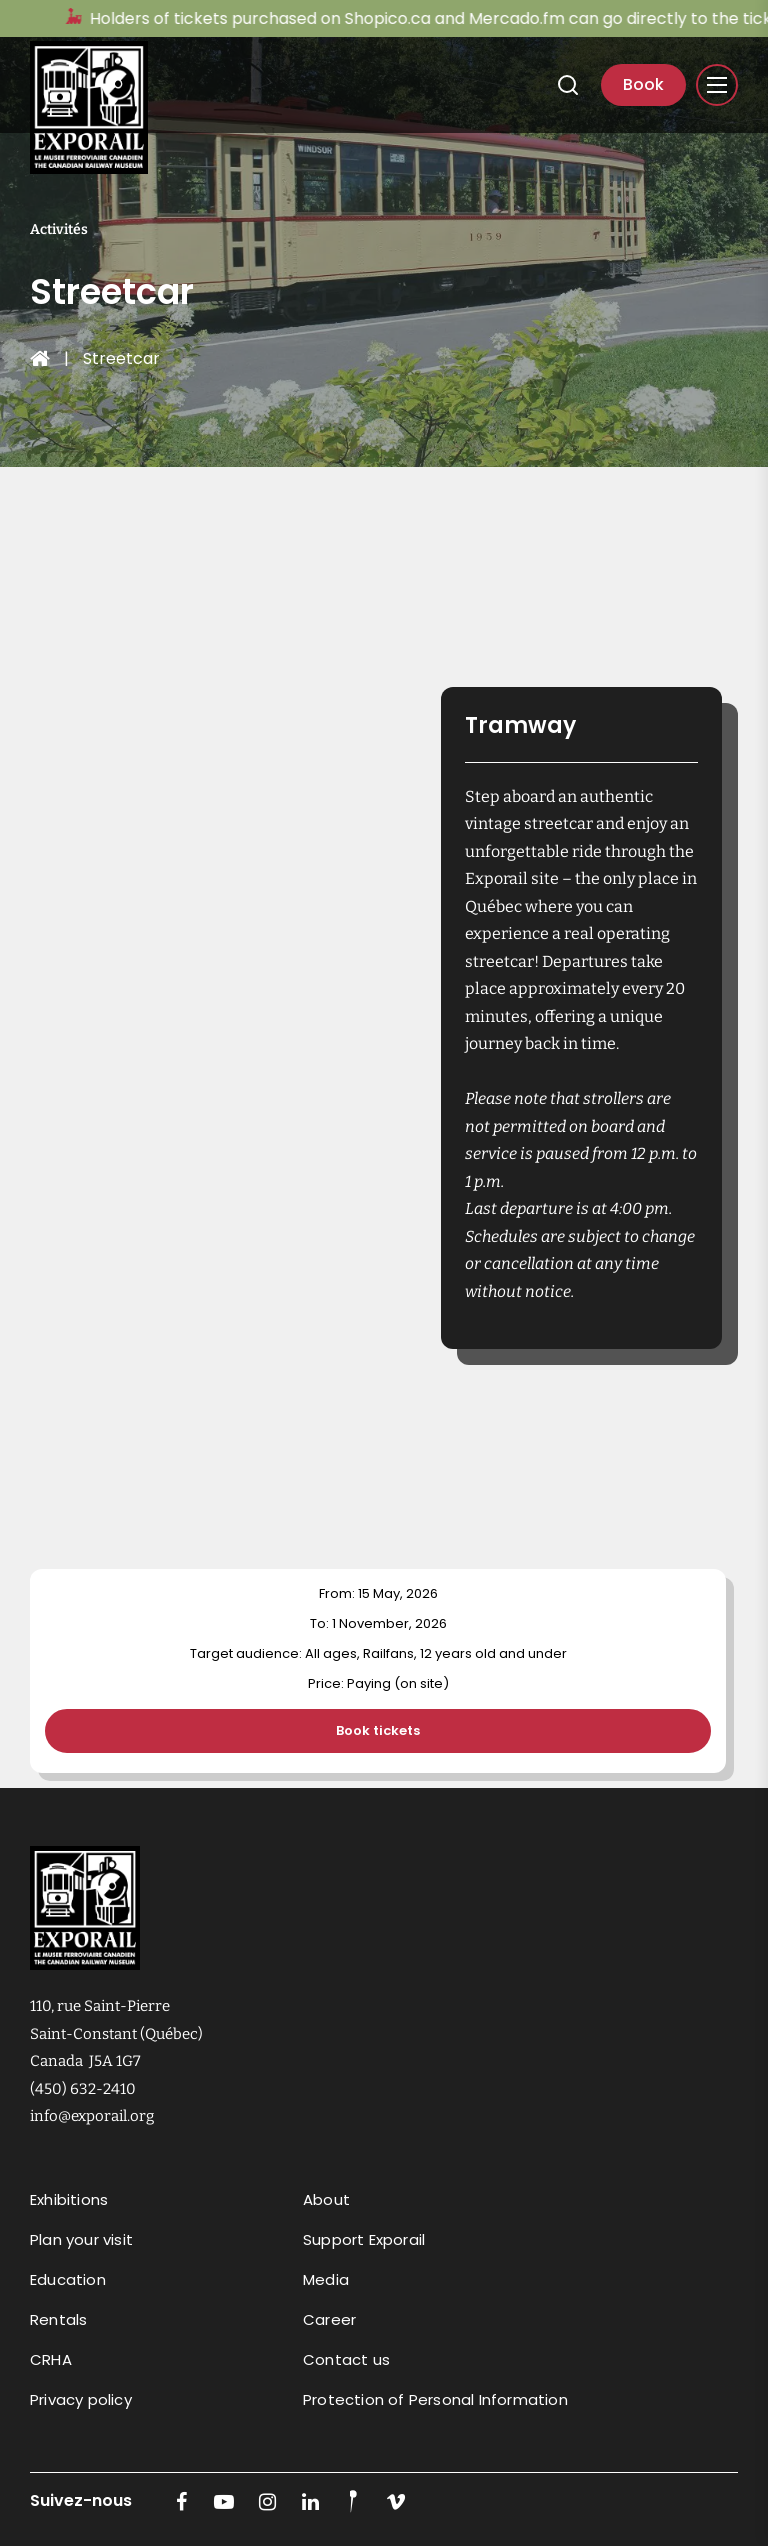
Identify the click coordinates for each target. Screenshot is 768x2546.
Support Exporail (364, 2239)
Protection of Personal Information (435, 2399)
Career (329, 2319)
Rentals (58, 2319)
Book (643, 84)
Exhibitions (69, 2199)
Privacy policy (81, 2399)
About (326, 2199)
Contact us (346, 2359)
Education (68, 2279)
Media (326, 2279)
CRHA (51, 2359)
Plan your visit (81, 2239)
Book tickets (378, 1730)
